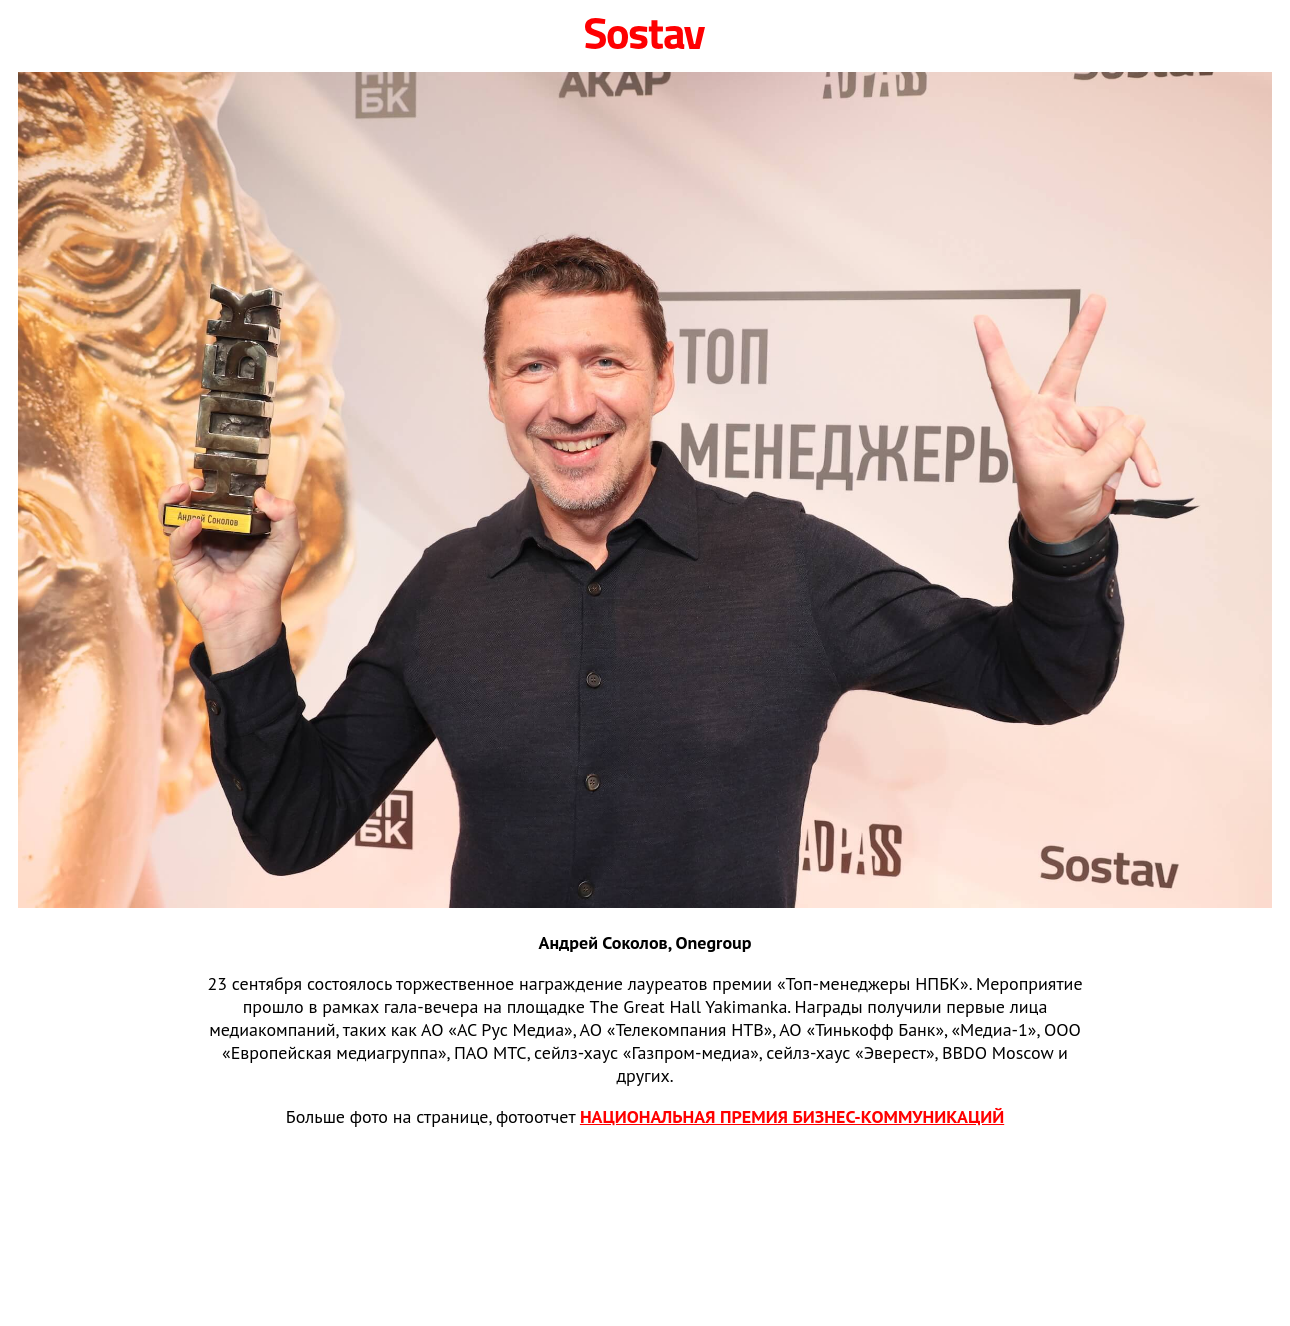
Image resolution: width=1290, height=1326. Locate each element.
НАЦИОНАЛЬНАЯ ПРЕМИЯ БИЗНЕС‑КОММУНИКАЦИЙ (792, 1116)
